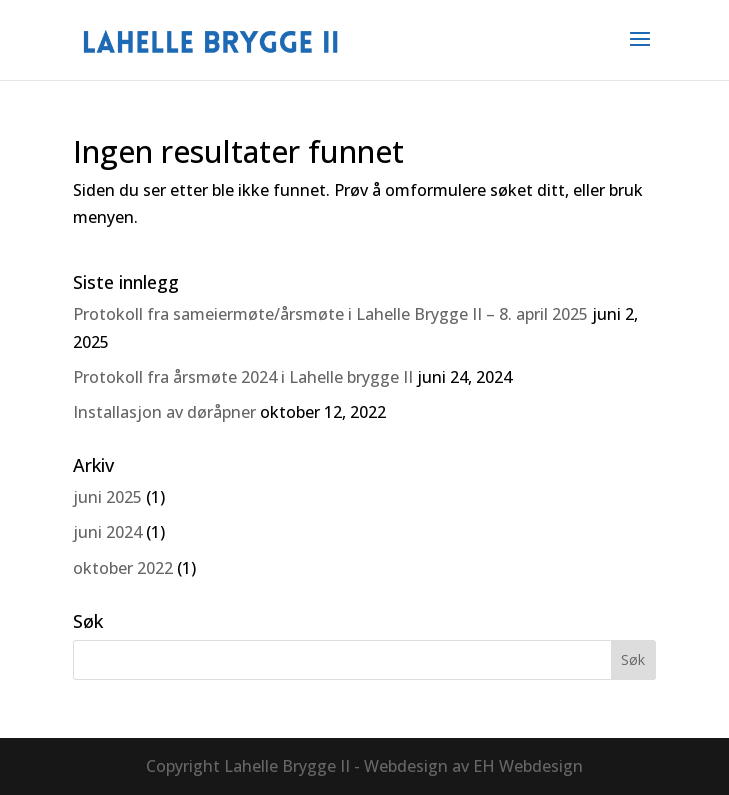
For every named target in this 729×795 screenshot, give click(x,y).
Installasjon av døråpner (164, 412)
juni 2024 (107, 532)
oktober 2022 (123, 568)
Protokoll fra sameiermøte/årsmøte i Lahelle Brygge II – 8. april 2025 (330, 314)
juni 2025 (107, 497)
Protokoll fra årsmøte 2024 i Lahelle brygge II (243, 377)
